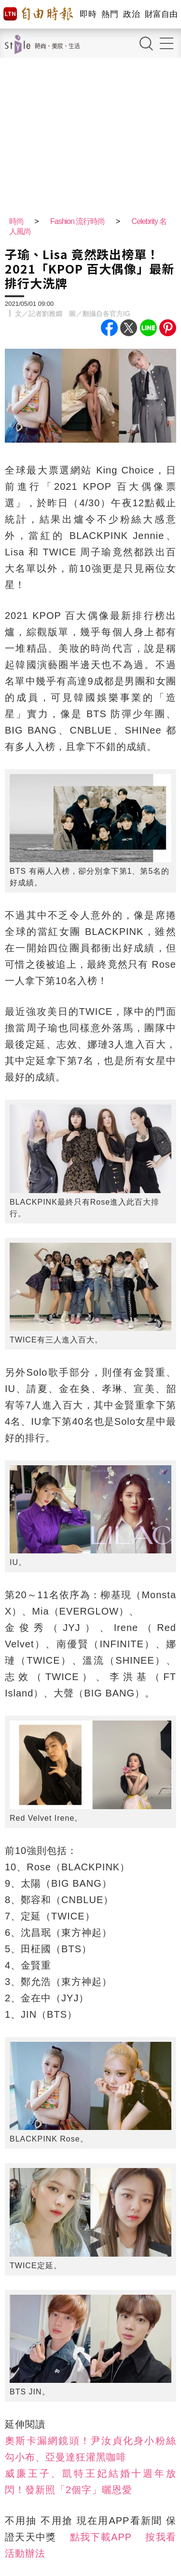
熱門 (109, 14)
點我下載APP (101, 2537)
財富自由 (161, 14)
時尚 (16, 221)
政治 (131, 14)
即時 (88, 14)
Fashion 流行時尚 (77, 221)
